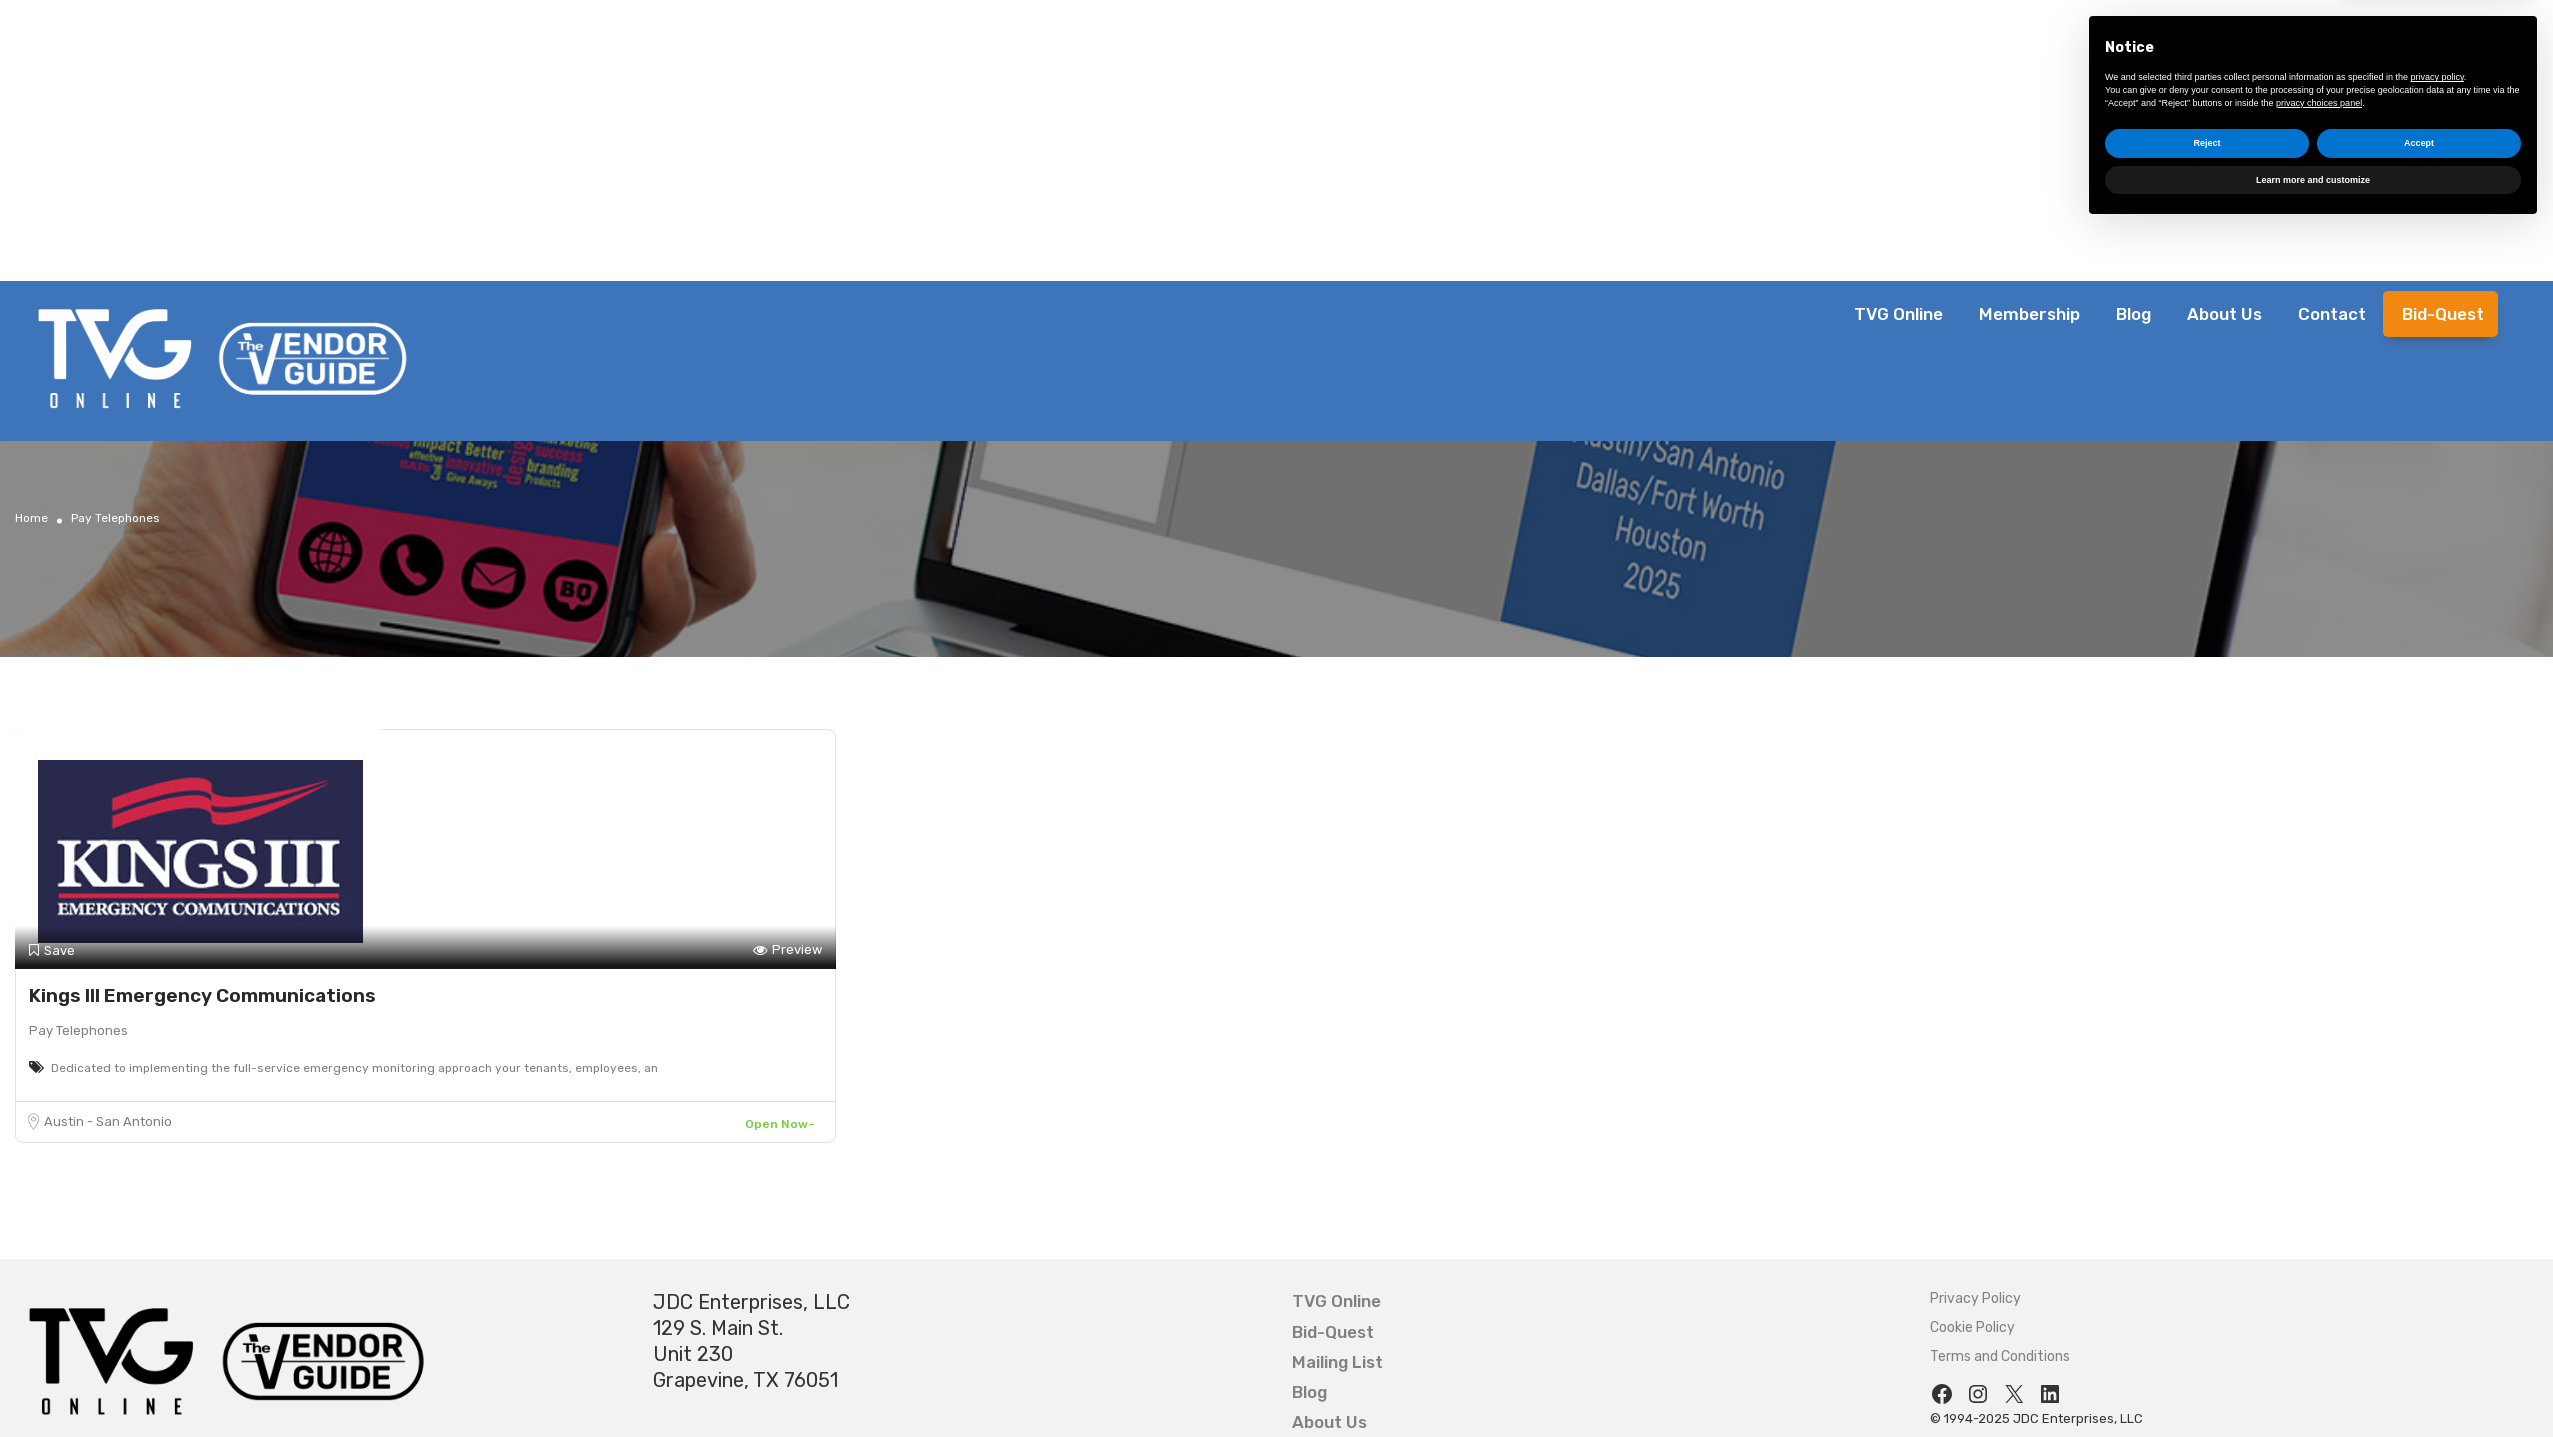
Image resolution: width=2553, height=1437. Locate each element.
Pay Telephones (78, 1030)
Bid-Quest (2443, 314)
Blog (2133, 314)
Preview (787, 950)
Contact (2332, 314)
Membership (2029, 314)
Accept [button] (2419, 1350)
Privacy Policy (1975, 1298)
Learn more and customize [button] (2313, 1386)
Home (31, 518)
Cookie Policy (1972, 1327)
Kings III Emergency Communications (202, 995)
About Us (2224, 314)
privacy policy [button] (2437, 1284)
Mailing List (1337, 1362)
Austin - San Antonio (108, 1121)
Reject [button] (2206, 1350)
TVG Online (1898, 314)
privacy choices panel (2319, 1309)
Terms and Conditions (2000, 1356)
